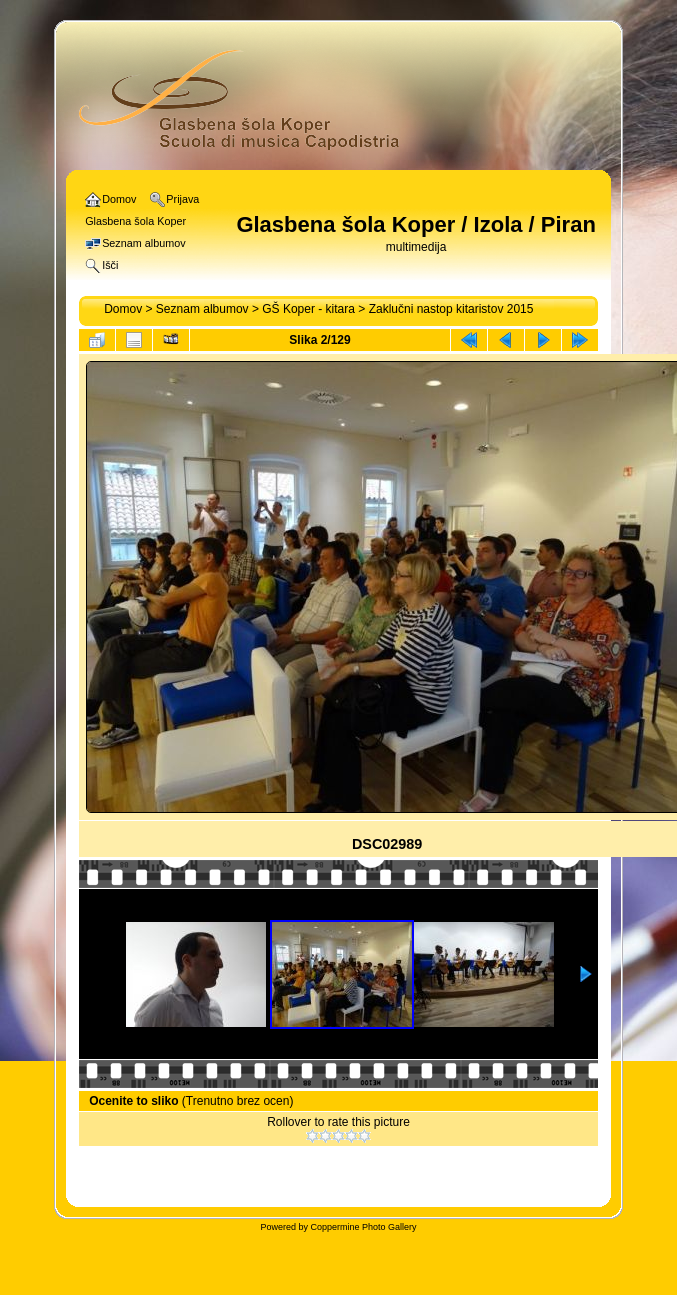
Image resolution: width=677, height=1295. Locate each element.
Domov (123, 309)
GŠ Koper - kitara (308, 309)
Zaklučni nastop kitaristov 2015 (451, 309)
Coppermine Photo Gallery (363, 1227)
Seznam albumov (202, 309)
